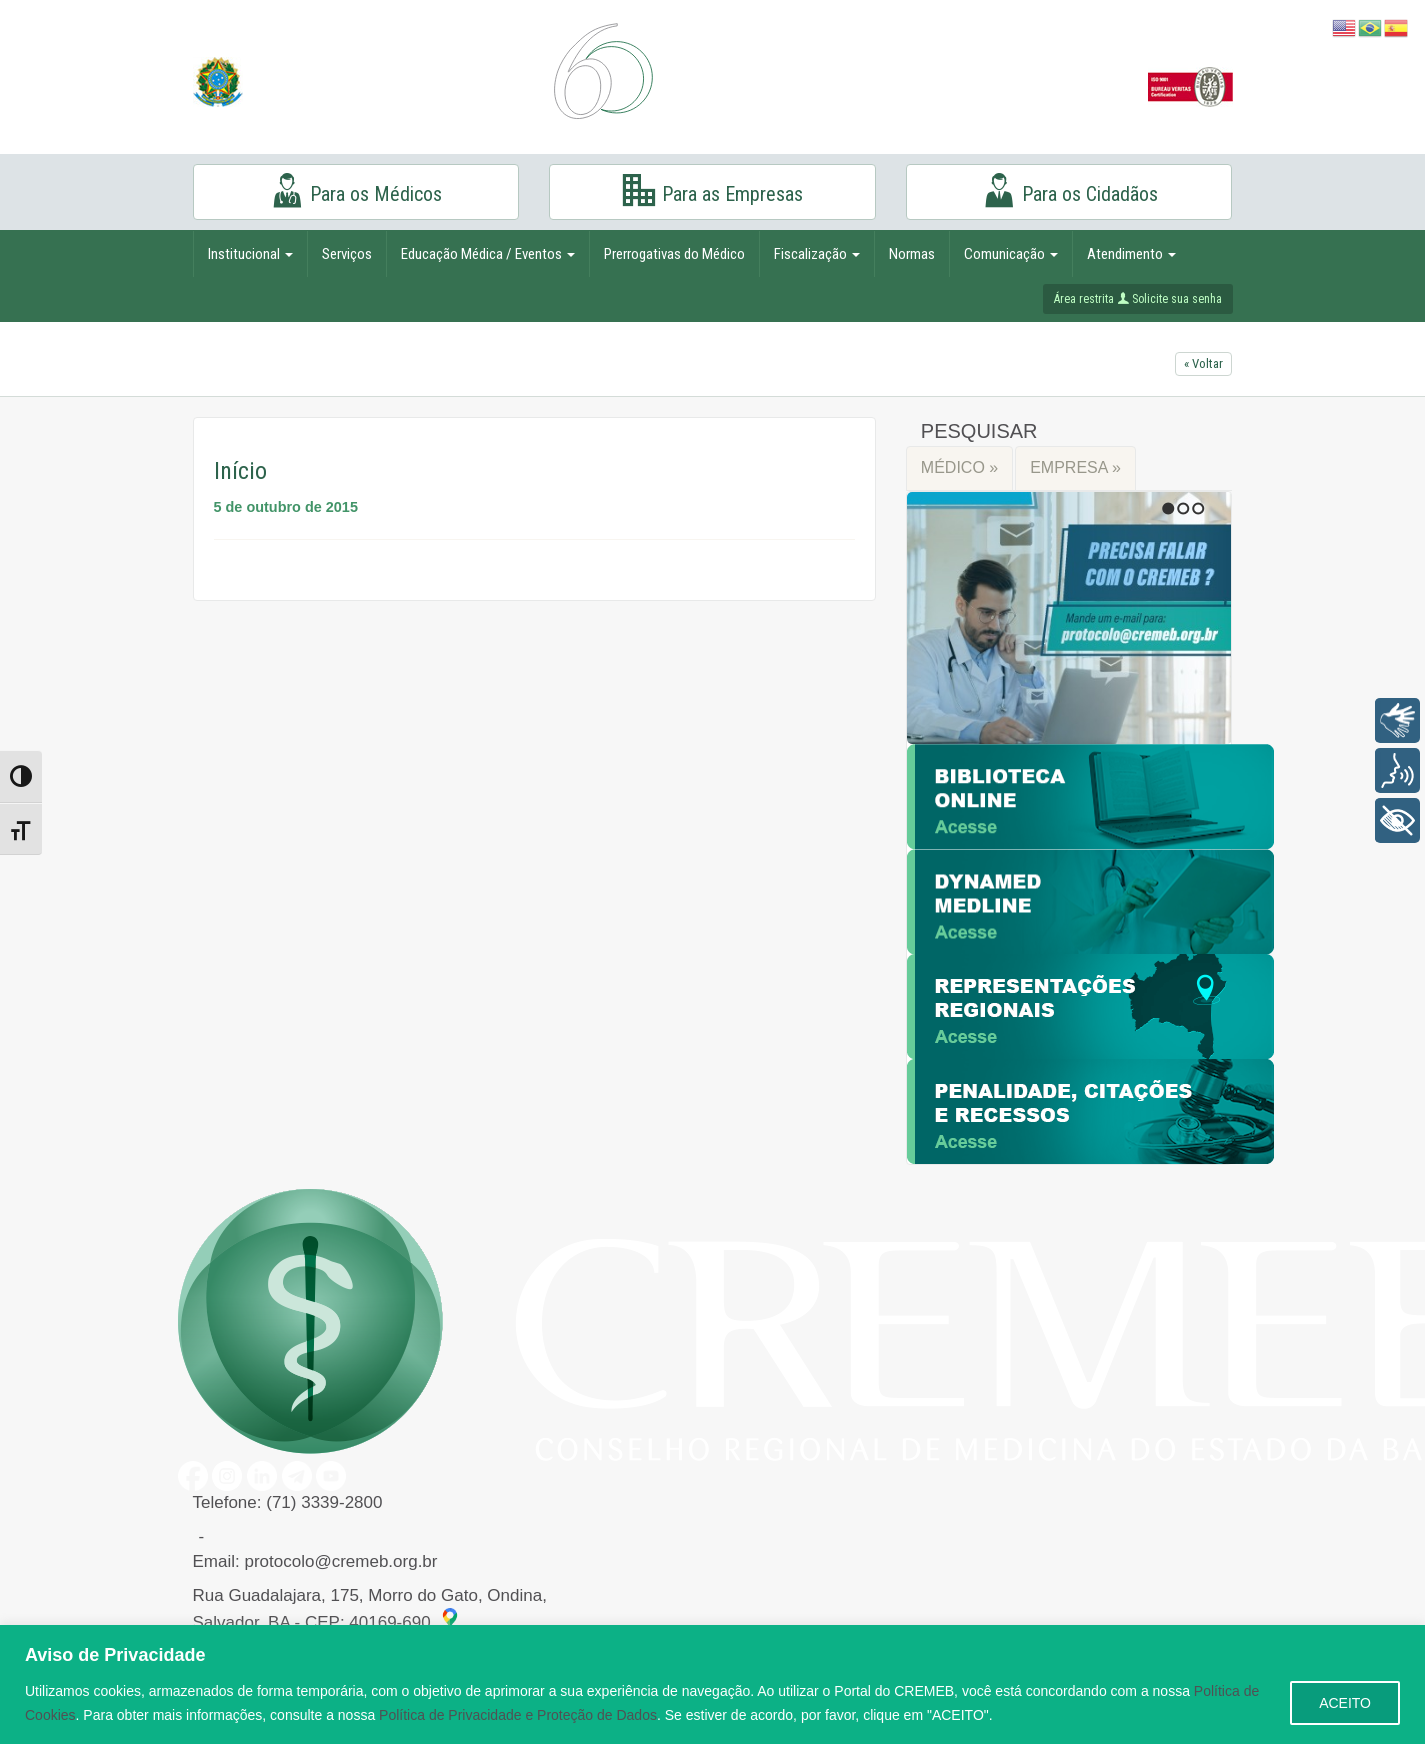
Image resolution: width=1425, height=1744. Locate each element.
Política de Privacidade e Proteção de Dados (518, 1715)
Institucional (250, 254)
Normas (912, 254)
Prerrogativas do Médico (674, 254)
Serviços (347, 254)
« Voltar (1203, 363)
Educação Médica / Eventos (488, 254)
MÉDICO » (959, 467)
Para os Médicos (355, 190)
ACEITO (1345, 1703)
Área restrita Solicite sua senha (1138, 299)
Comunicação (1011, 254)
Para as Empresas (712, 190)
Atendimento (1131, 254)
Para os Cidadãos (1069, 190)
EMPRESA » (1075, 467)
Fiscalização (817, 254)
